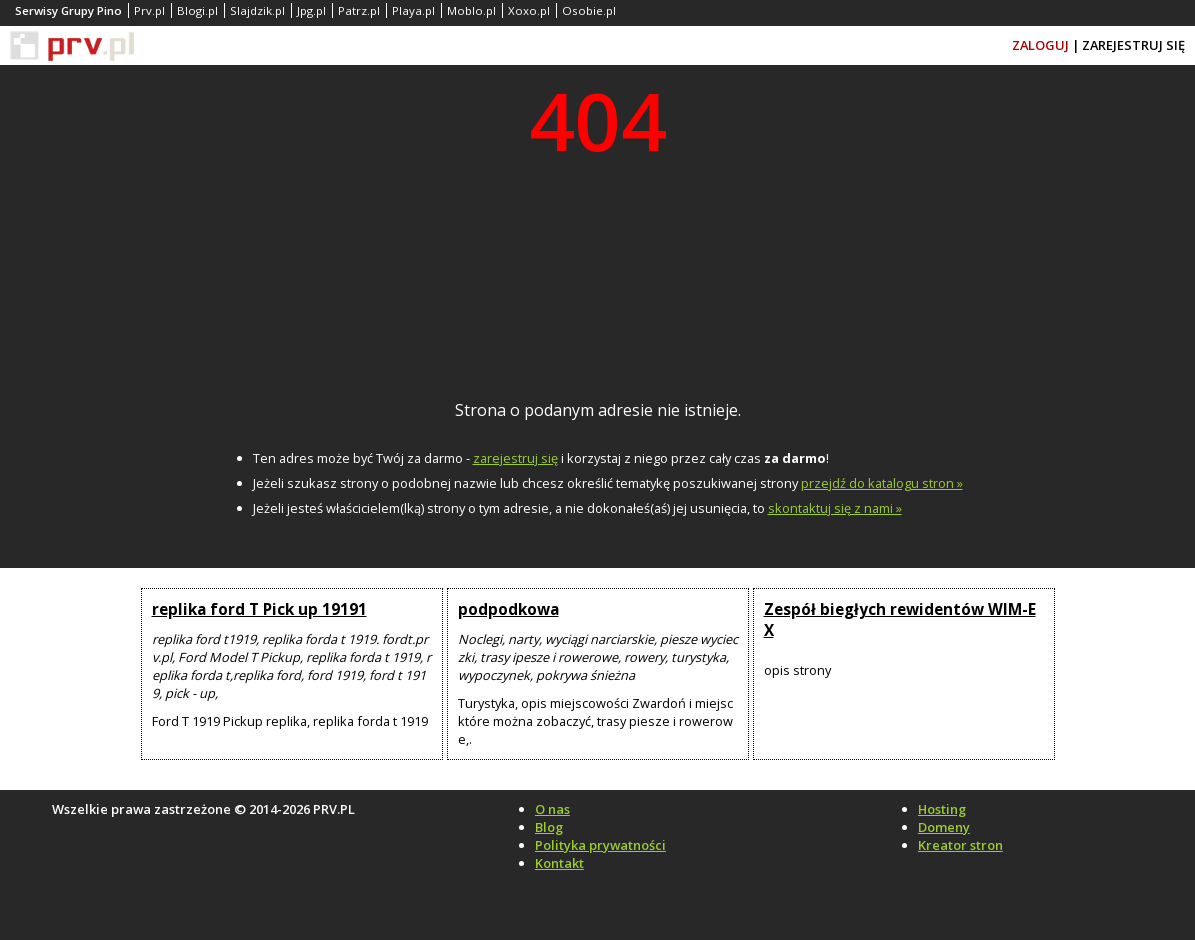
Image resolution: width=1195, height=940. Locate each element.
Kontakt (559, 863)
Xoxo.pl (529, 10)
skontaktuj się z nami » (835, 508)
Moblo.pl (471, 10)
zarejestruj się (515, 458)
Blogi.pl (197, 10)
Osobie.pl (589, 10)
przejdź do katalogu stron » (882, 483)
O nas (552, 809)
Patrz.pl (359, 10)
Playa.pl (413, 10)
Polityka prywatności (600, 845)
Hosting (942, 809)
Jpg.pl (311, 10)
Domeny (944, 827)
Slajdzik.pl (257, 10)
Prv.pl (149, 10)
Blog (549, 827)
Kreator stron (960, 845)
